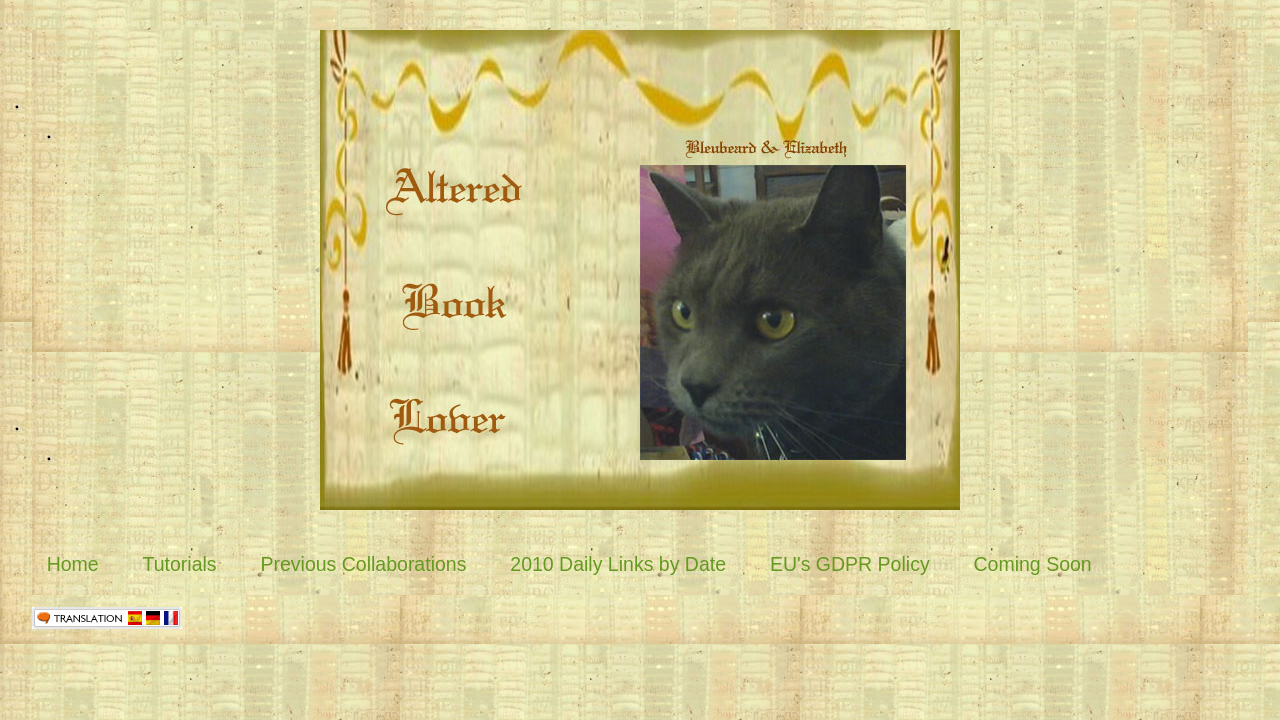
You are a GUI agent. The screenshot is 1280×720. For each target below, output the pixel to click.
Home (73, 564)
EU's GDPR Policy (850, 564)
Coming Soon (1033, 564)
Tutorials (180, 564)
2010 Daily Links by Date (618, 564)
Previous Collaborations (363, 564)
